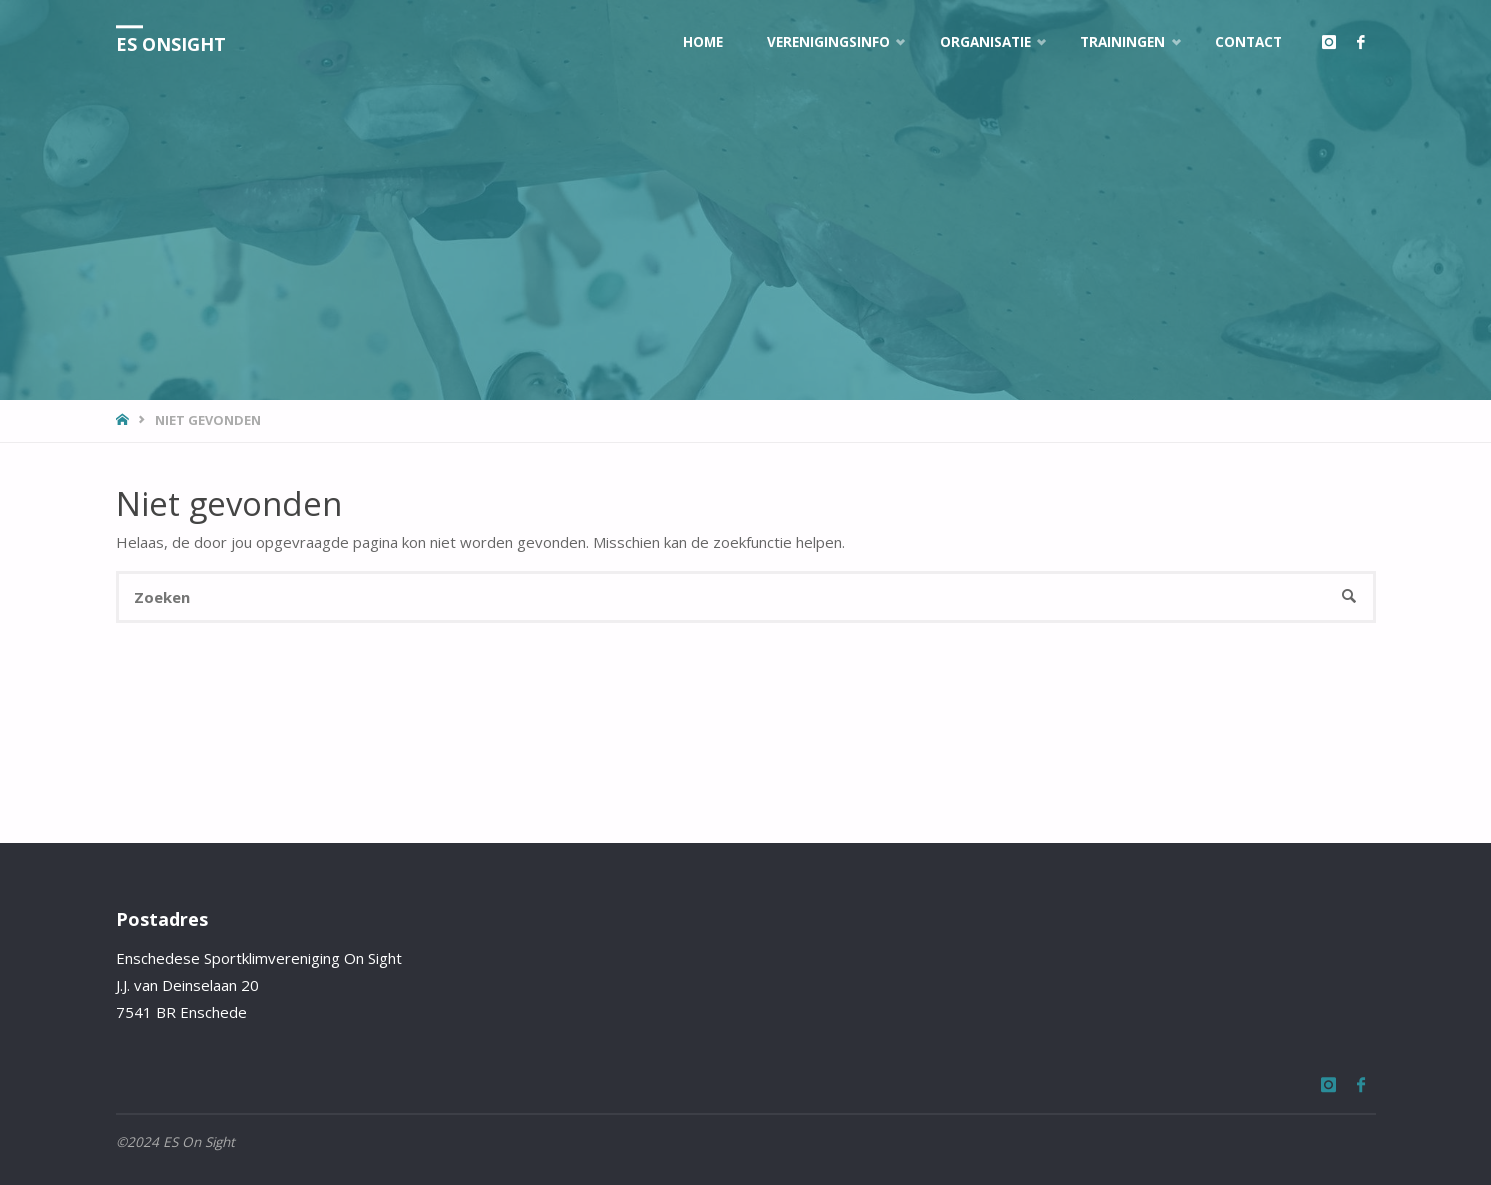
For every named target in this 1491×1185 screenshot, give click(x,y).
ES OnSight (171, 44)
